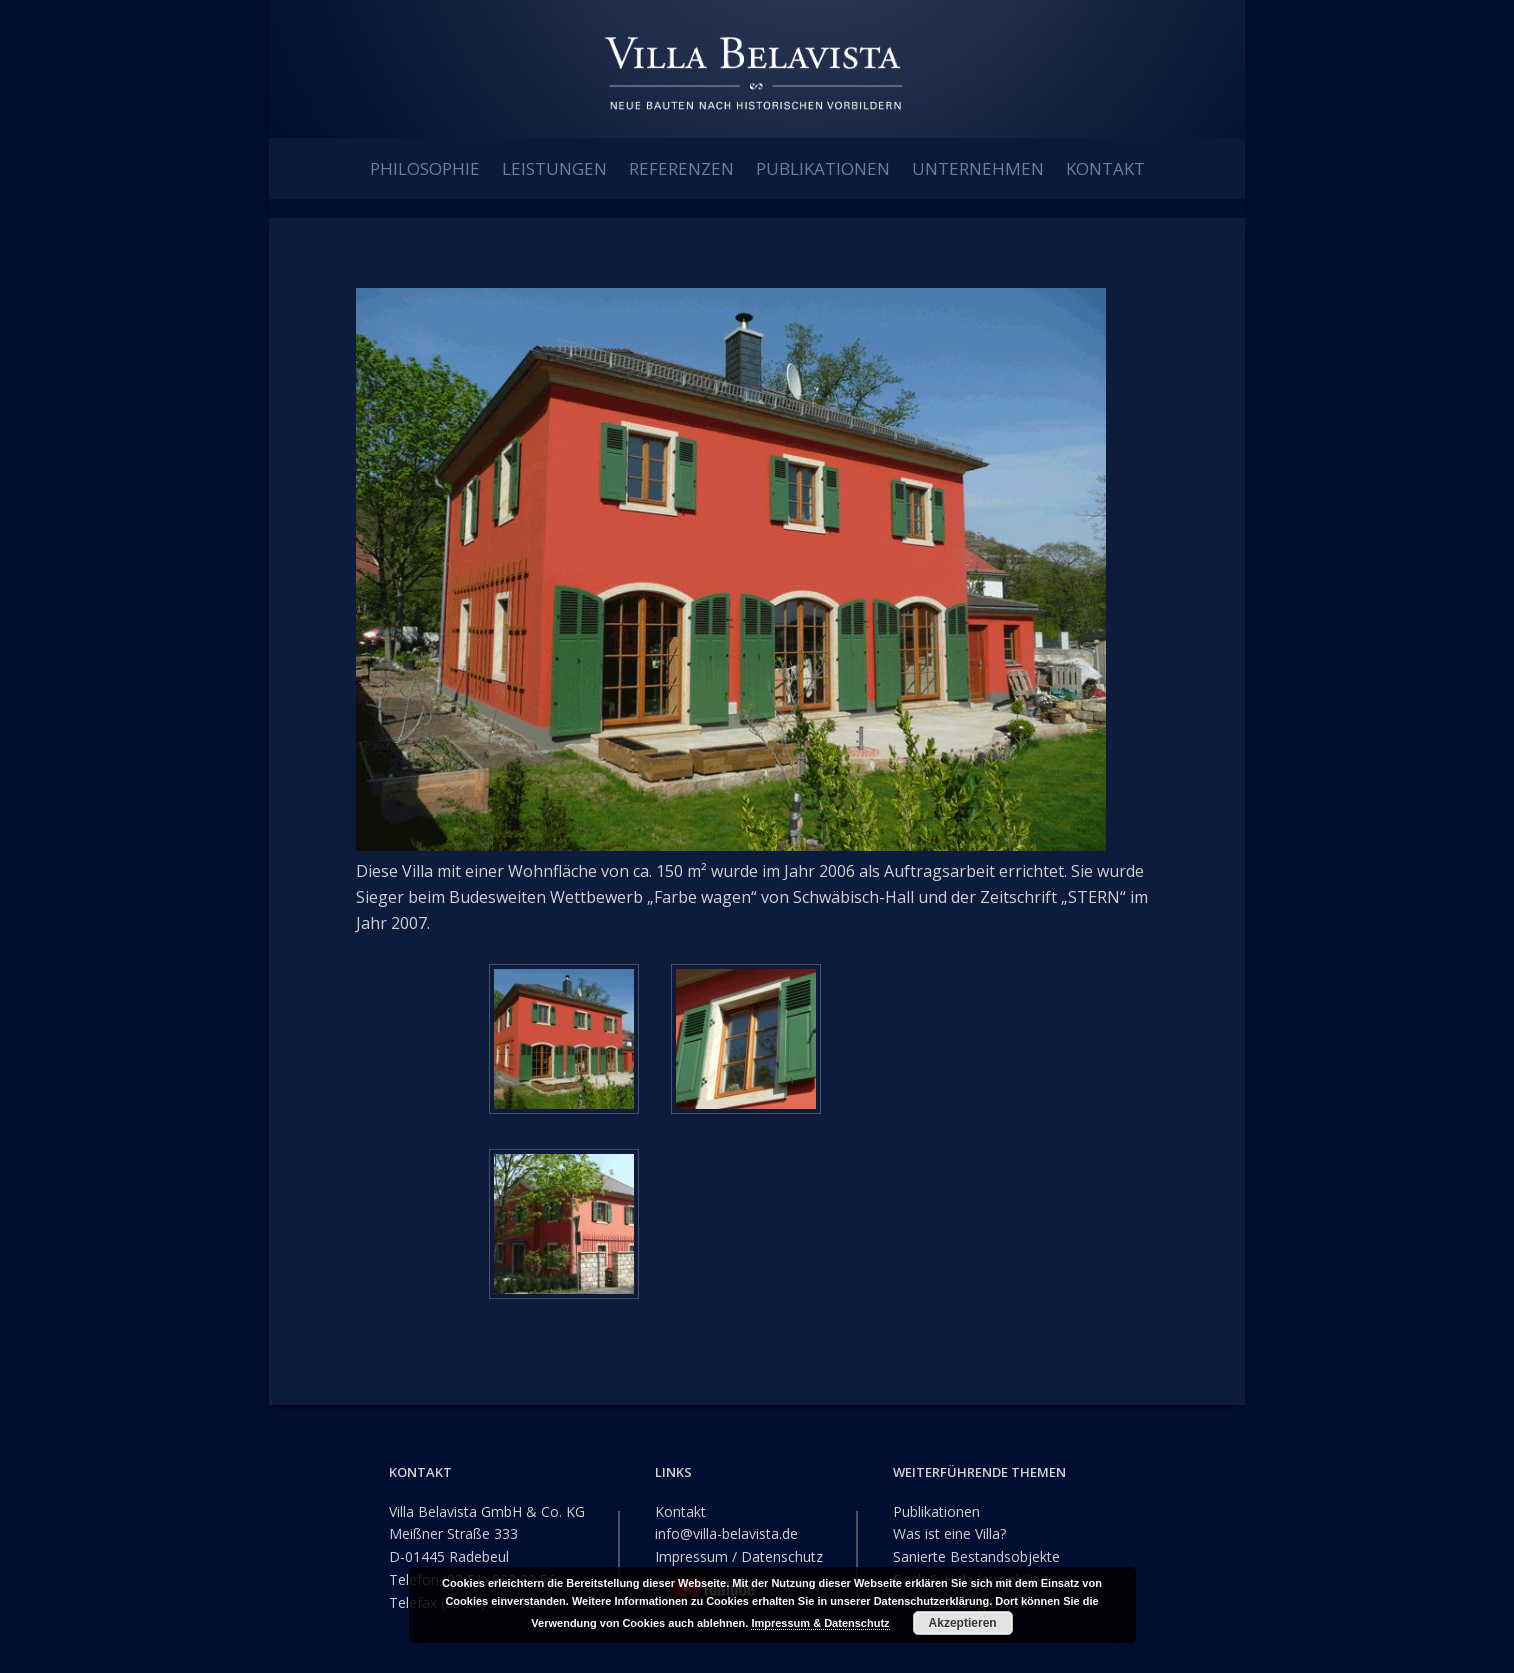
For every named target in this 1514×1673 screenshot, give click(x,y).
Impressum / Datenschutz (739, 1555)
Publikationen (936, 1510)
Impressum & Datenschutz (820, 1623)
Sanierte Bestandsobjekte (976, 1555)
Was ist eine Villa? (949, 1532)
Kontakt (680, 1510)
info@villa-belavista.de (726, 1532)
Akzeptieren (963, 1623)
